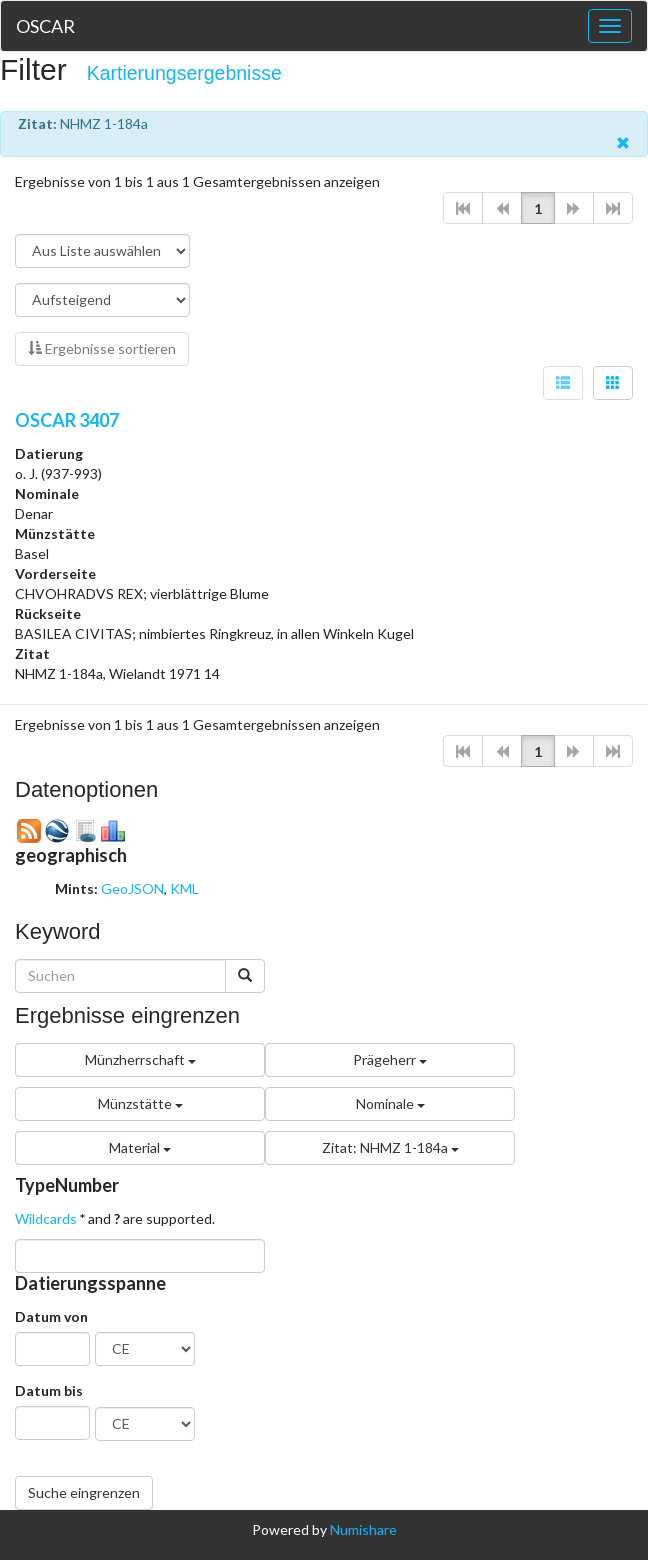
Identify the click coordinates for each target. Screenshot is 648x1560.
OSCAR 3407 (67, 420)
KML (184, 888)
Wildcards (46, 1218)
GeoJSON (132, 888)
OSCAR (45, 26)
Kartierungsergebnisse (184, 73)
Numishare (363, 1529)
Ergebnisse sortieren (102, 348)
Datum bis (49, 1390)
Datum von (51, 1316)
